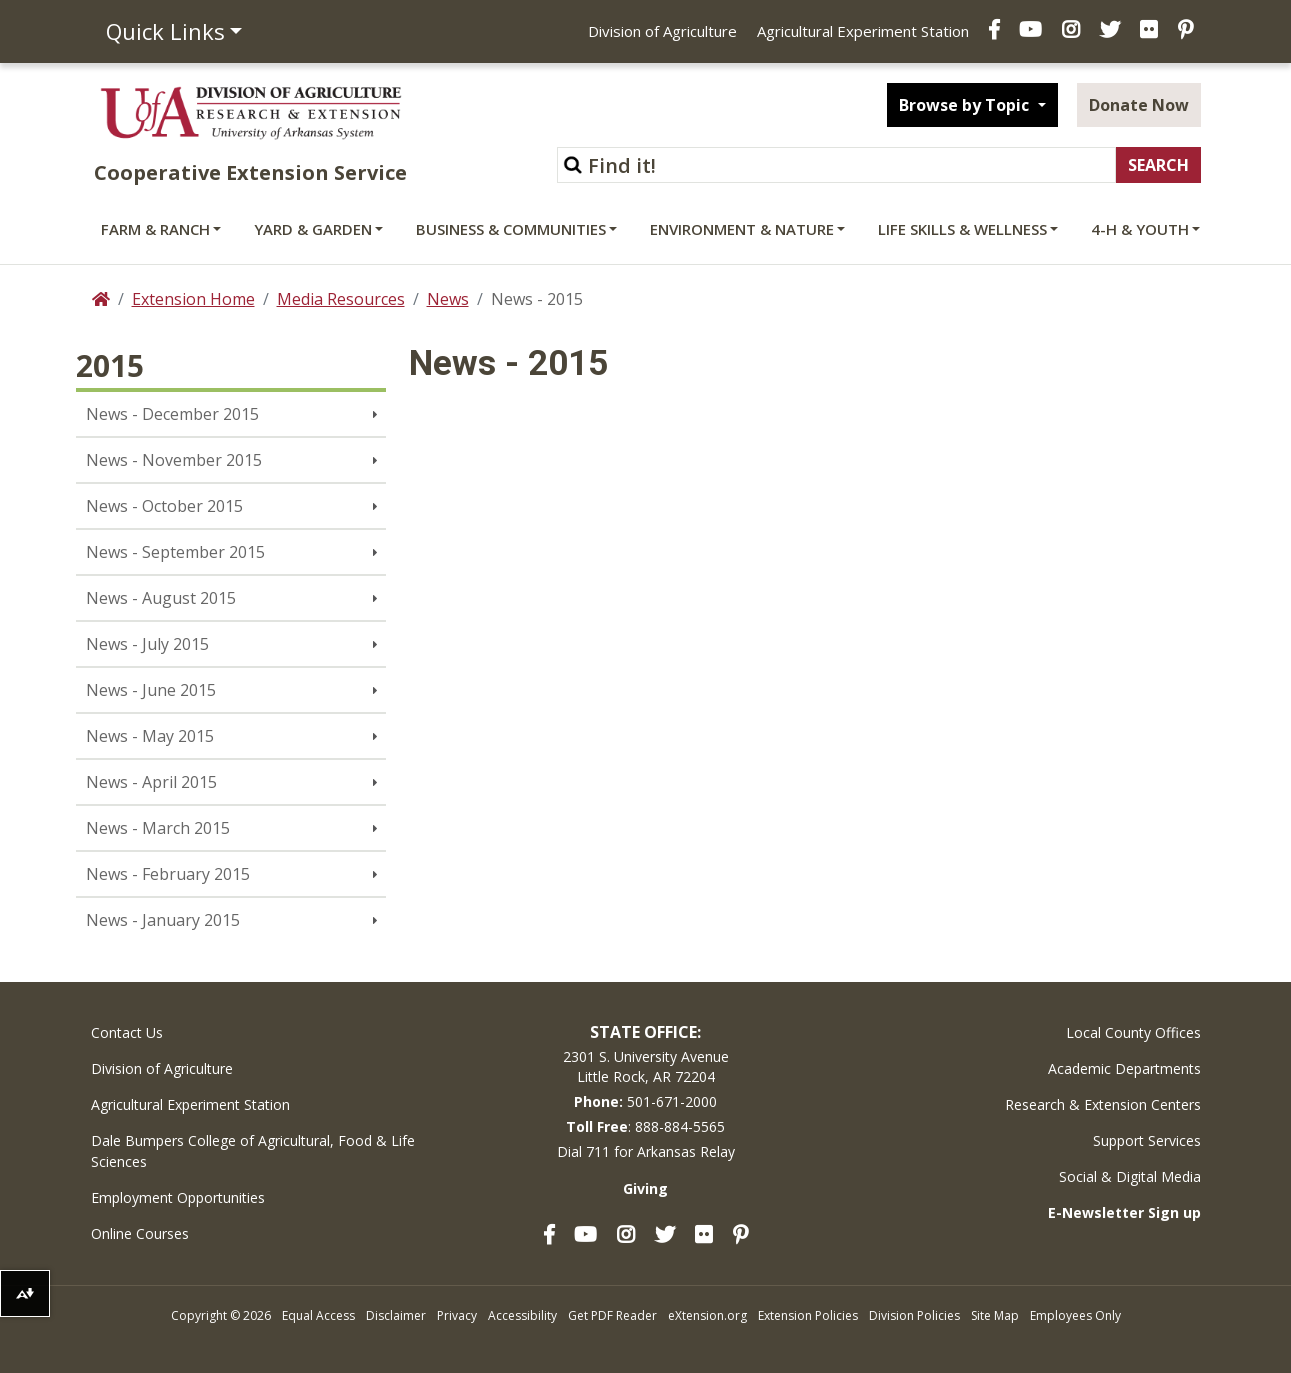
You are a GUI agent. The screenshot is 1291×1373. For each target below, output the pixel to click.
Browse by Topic (966, 105)
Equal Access (318, 1315)
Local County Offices (1133, 1032)
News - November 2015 (174, 460)
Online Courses (140, 1233)
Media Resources (341, 299)
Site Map (995, 1315)
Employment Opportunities (178, 1197)
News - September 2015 (175, 552)
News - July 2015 (147, 644)
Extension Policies (808, 1315)
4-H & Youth (1140, 229)
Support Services (1147, 1140)
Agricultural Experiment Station (863, 31)
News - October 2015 (164, 506)
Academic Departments (1124, 1068)
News (448, 299)
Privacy (457, 1315)
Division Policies (914, 1315)
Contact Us (127, 1032)
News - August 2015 (161, 598)
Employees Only (1075, 1315)
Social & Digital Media (1130, 1176)
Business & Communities (511, 229)
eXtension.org (707, 1315)
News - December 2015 (172, 414)
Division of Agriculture (662, 31)
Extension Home (193, 299)
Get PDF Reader (612, 1315)
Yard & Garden (313, 229)
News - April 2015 (151, 782)
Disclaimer (396, 1315)
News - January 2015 (163, 920)
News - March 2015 (158, 828)
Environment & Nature (742, 229)
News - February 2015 (168, 874)
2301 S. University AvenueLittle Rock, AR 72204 (646, 1066)
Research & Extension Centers (1103, 1104)
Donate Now (1139, 105)
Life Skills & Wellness (962, 229)
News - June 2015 (151, 690)
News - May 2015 (150, 736)
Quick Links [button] (165, 31)
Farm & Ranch (155, 229)
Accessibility (522, 1315)
